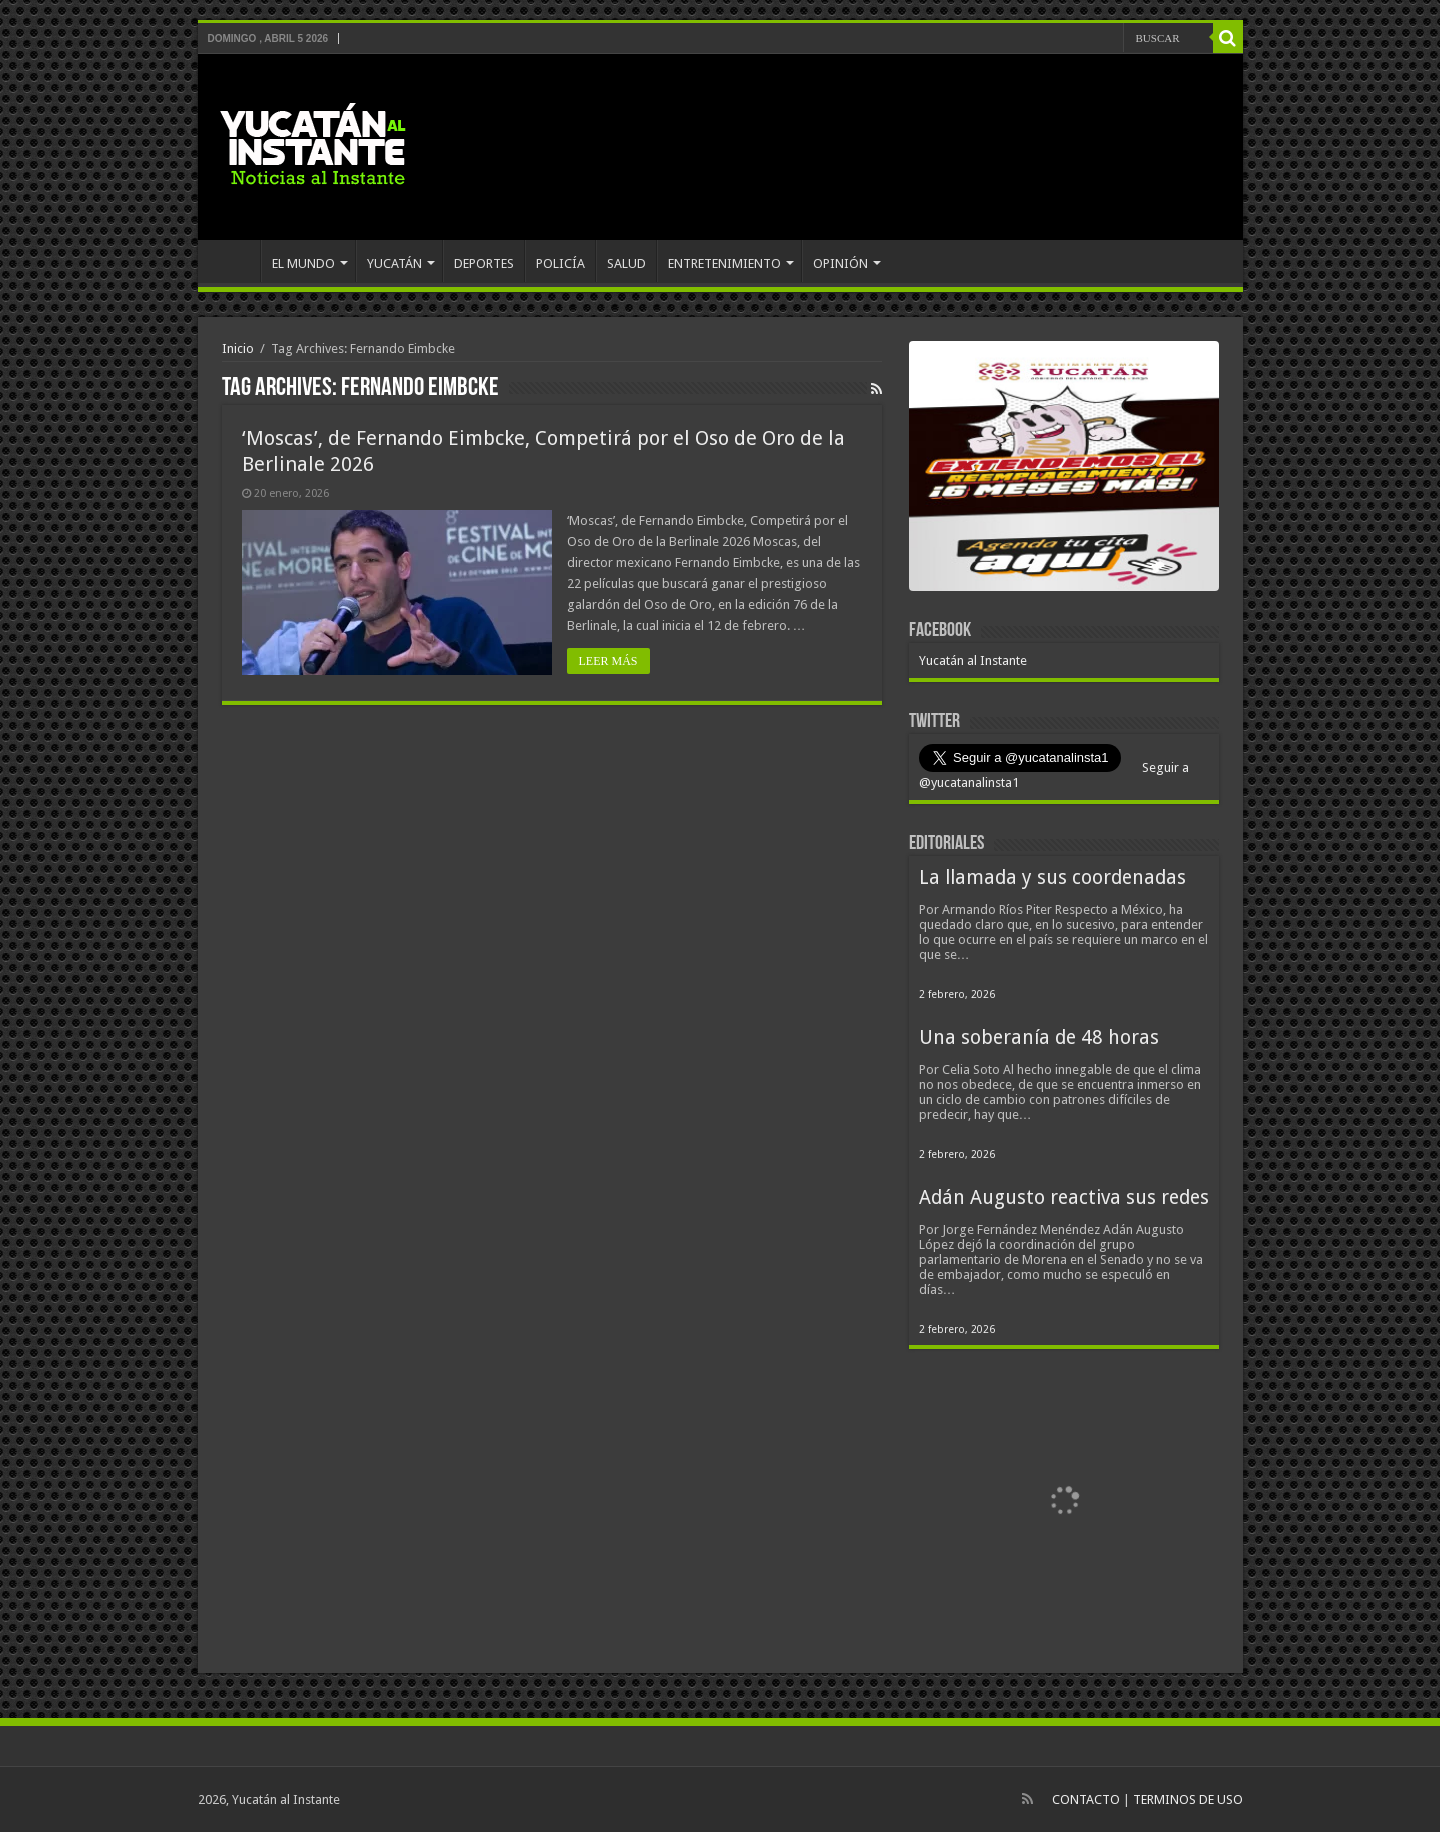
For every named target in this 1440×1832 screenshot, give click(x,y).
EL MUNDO (303, 263)
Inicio (238, 348)
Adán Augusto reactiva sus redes (1064, 1197)
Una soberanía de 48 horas (1039, 1037)
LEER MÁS (608, 661)
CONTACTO (1086, 1799)
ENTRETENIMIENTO (724, 263)
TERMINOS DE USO (1188, 1799)
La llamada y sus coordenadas (1052, 877)
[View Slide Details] (1064, 470)
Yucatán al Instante (973, 660)
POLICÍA (560, 263)
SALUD (626, 263)
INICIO (234, 261)
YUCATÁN (394, 263)
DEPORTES (484, 263)
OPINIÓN (840, 263)
